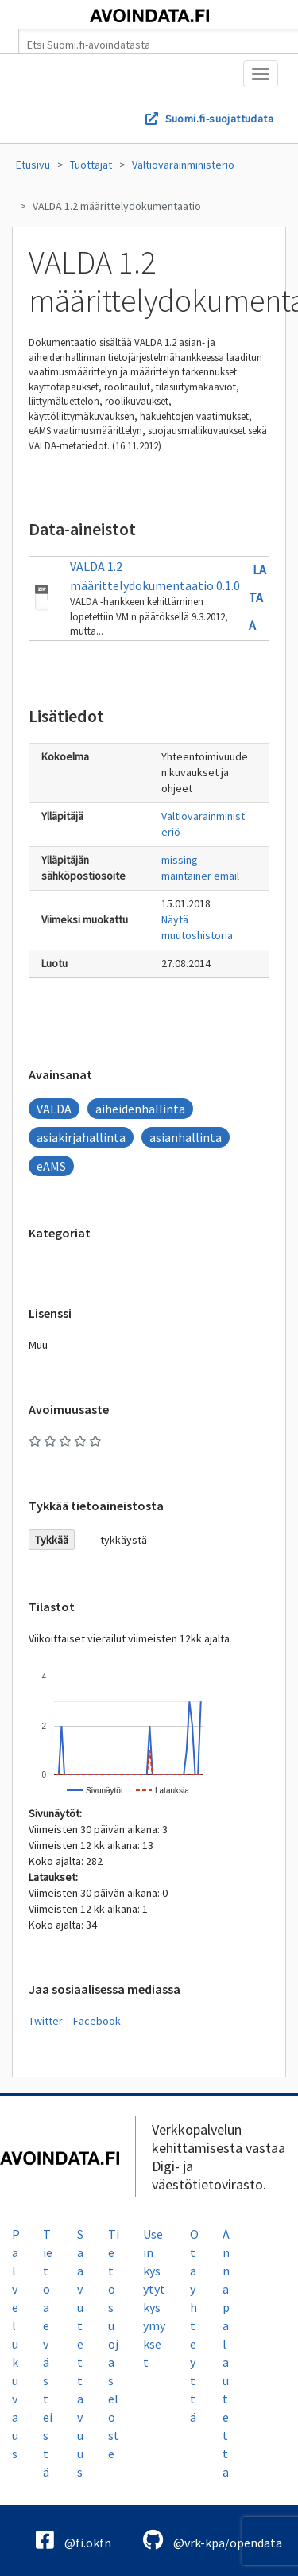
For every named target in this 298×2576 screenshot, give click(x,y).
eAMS (51, 1166)
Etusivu (33, 164)
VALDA (54, 1109)
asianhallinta (185, 1137)
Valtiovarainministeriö (183, 164)
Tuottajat (91, 164)
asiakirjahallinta (81, 1137)
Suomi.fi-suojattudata (219, 118)
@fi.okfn (73, 2540)
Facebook (97, 2021)
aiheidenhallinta (140, 1109)
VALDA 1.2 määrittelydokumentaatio (117, 206)
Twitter (46, 2021)
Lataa (257, 597)
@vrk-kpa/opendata (212, 2540)
